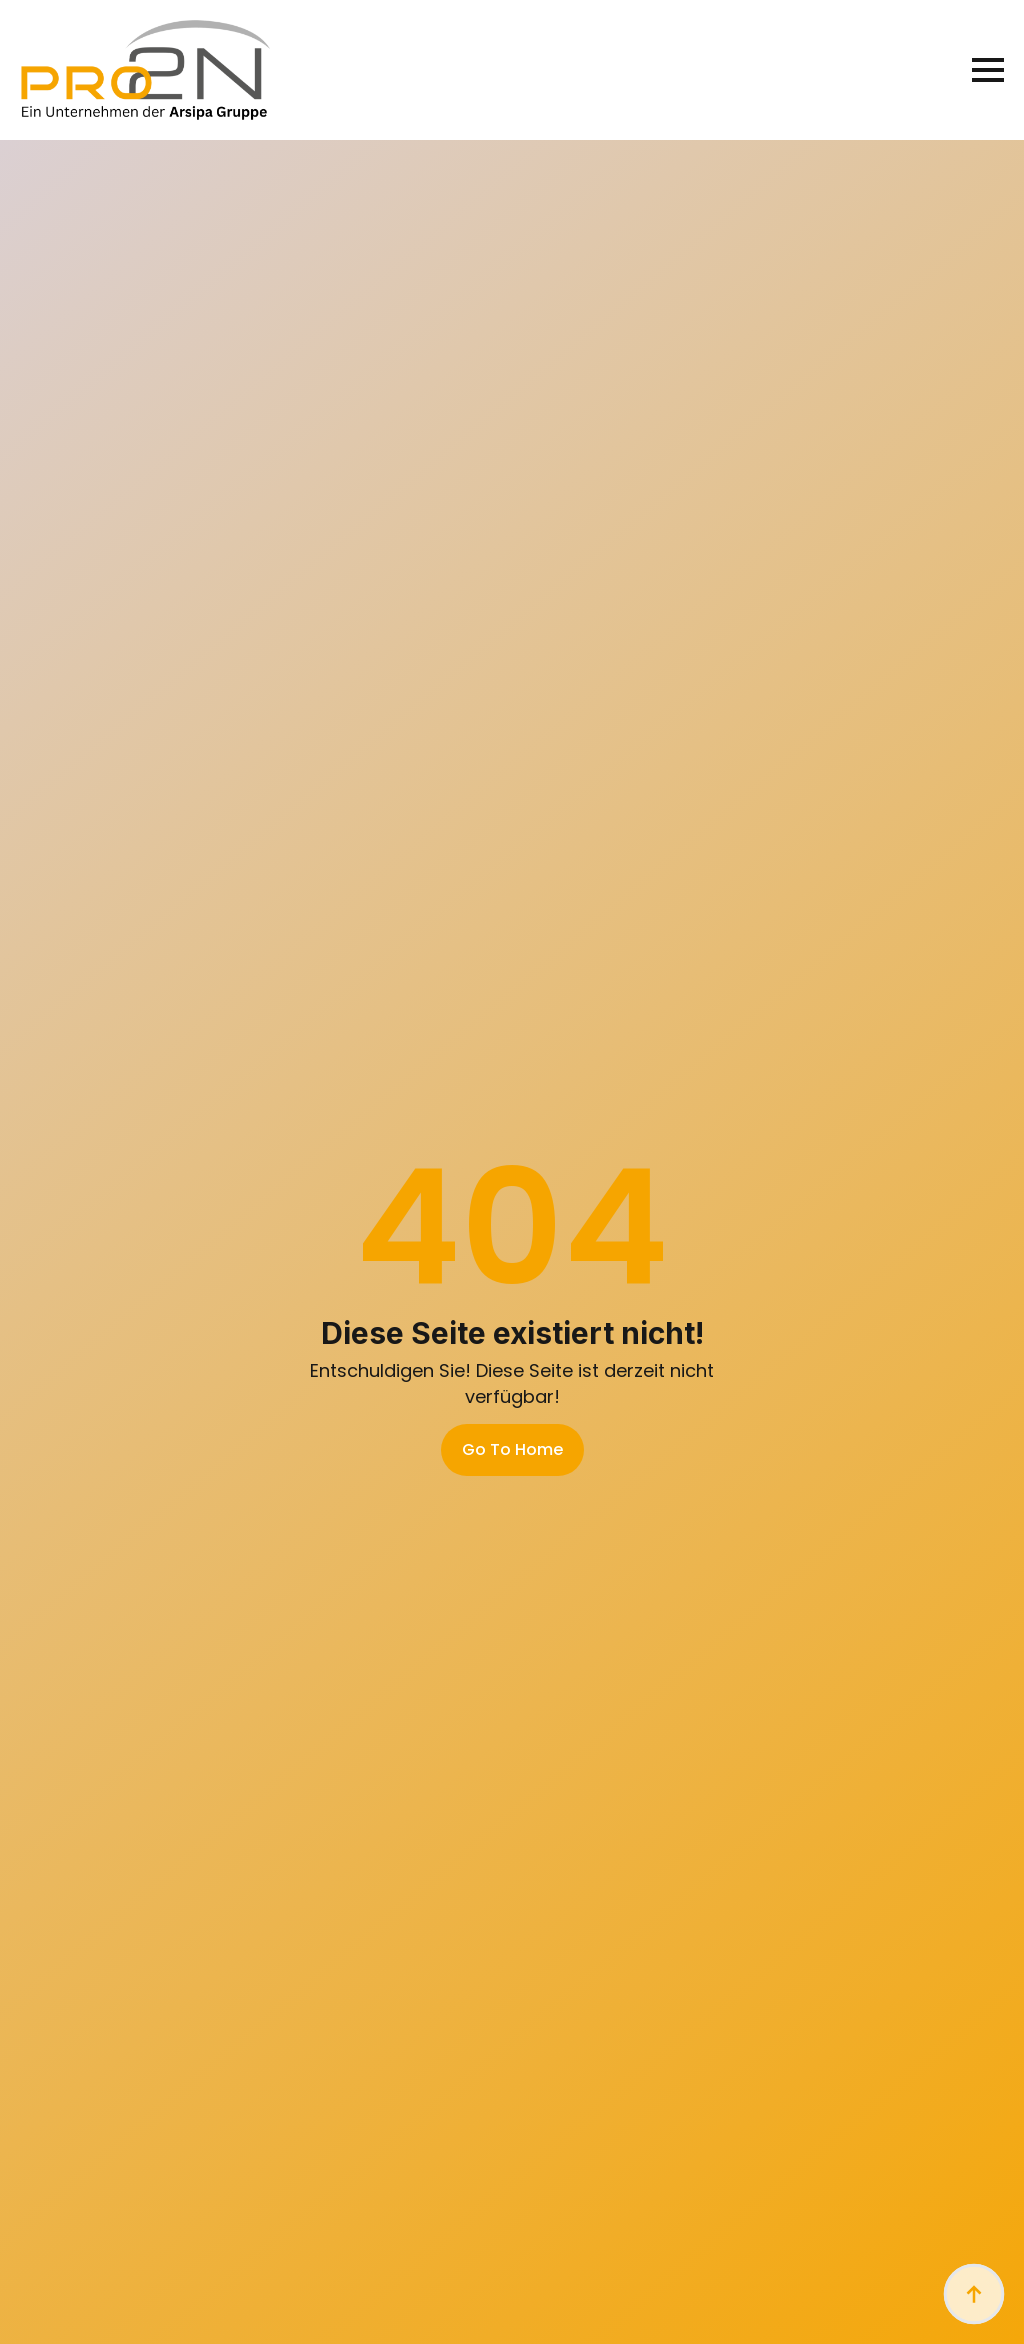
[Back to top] (974, 2294)
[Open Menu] (988, 70)
